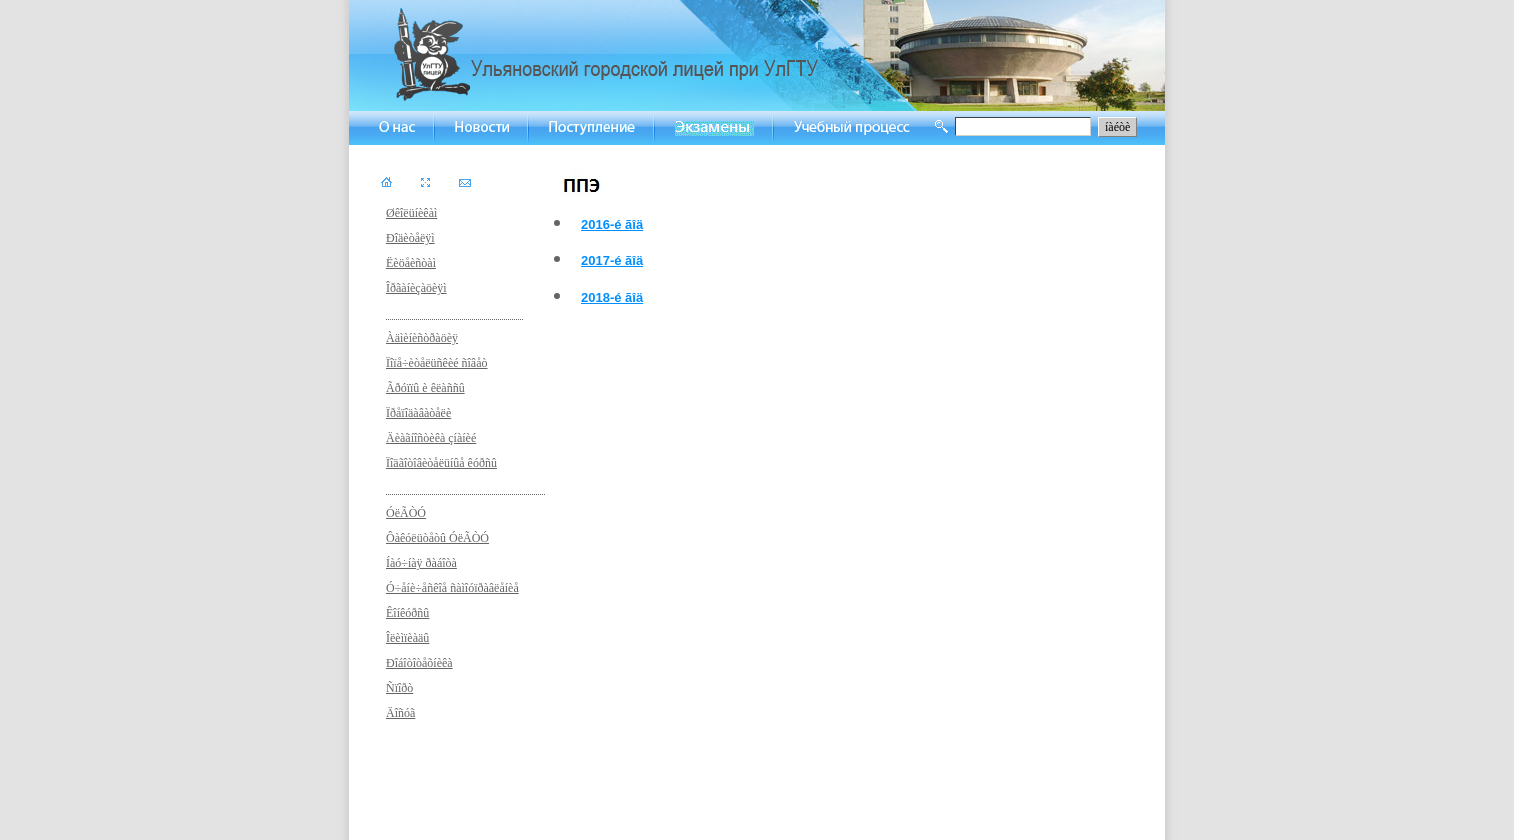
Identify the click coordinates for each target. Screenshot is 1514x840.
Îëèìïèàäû (407, 638)
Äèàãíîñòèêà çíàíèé (431, 438)
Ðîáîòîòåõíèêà (419, 663)
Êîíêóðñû (407, 613)
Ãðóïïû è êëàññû (425, 388)
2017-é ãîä (612, 260)
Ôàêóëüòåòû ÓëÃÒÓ (437, 538)
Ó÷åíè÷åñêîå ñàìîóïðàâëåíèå (452, 588)
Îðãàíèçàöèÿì (416, 288)
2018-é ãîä (612, 297)
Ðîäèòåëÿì (410, 238)
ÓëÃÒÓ (406, 513)
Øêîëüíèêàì (411, 213)
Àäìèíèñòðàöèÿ (422, 338)
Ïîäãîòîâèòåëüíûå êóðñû (441, 463)
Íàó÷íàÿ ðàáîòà (421, 563)
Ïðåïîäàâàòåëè (418, 413)
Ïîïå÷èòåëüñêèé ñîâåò (437, 363)
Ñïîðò (399, 688)
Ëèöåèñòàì (411, 263)
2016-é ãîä (612, 224)
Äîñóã (400, 713)
